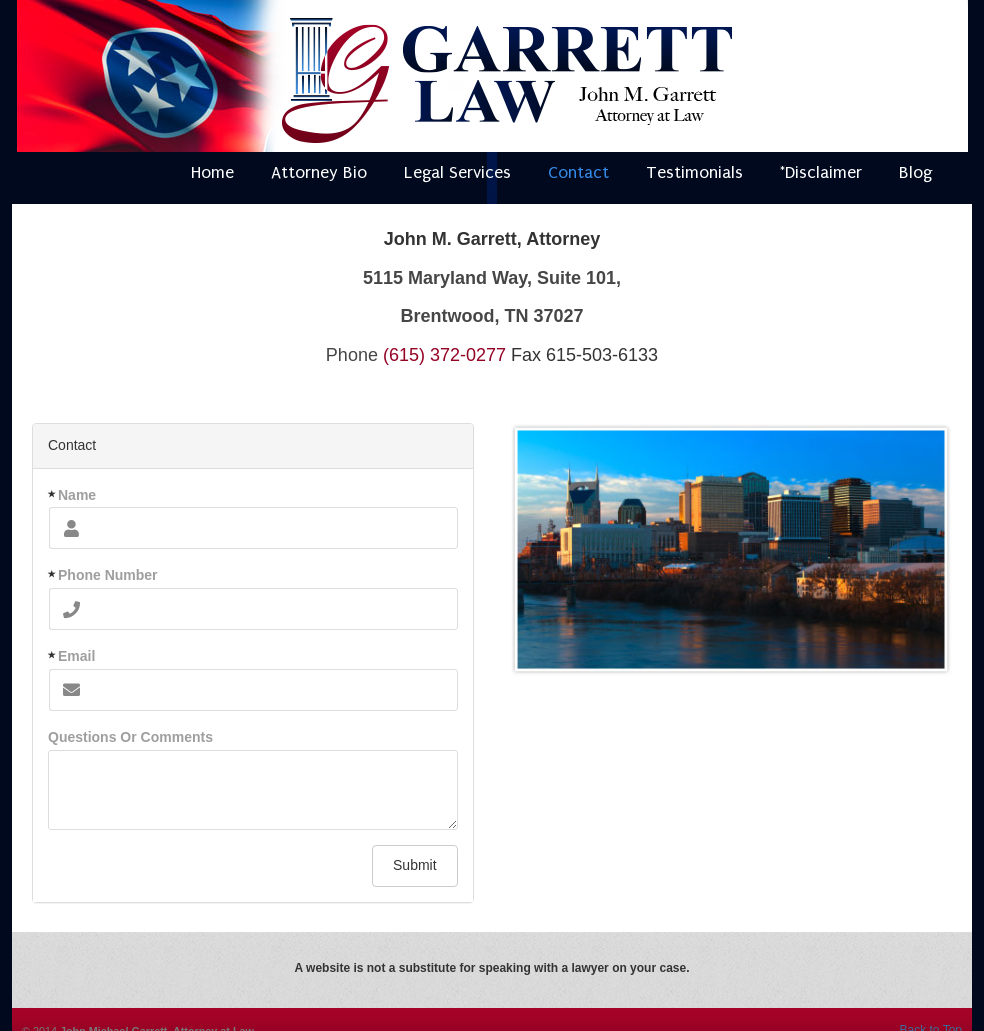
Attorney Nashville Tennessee (507, 81)
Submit (415, 865)
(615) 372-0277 (444, 355)
